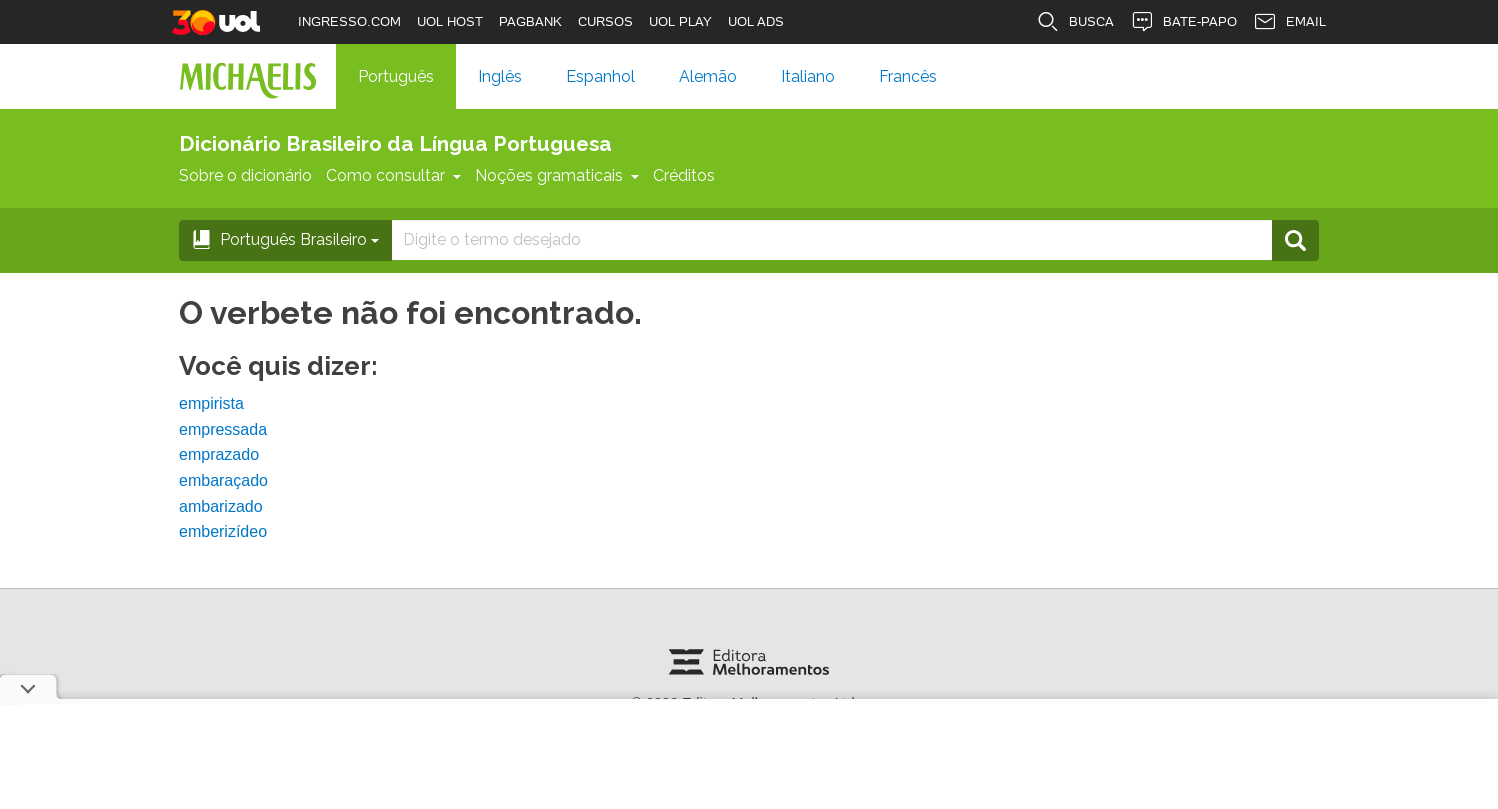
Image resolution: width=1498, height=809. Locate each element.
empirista (211, 403)
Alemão (708, 76)
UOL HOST (450, 21)
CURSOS (605, 21)
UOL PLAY (680, 21)
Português (396, 76)
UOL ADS (756, 21)
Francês (908, 76)
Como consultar (393, 175)
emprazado (219, 454)
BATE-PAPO (1183, 22)
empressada (223, 429)
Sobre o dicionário (245, 175)
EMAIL (1289, 22)
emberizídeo (223, 531)
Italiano (808, 76)
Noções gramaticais (557, 175)
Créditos (684, 175)
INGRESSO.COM (349, 21)
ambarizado (221, 506)
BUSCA (1075, 22)
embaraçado (223, 480)
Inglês (500, 76)
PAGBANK (530, 21)
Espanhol (600, 76)
